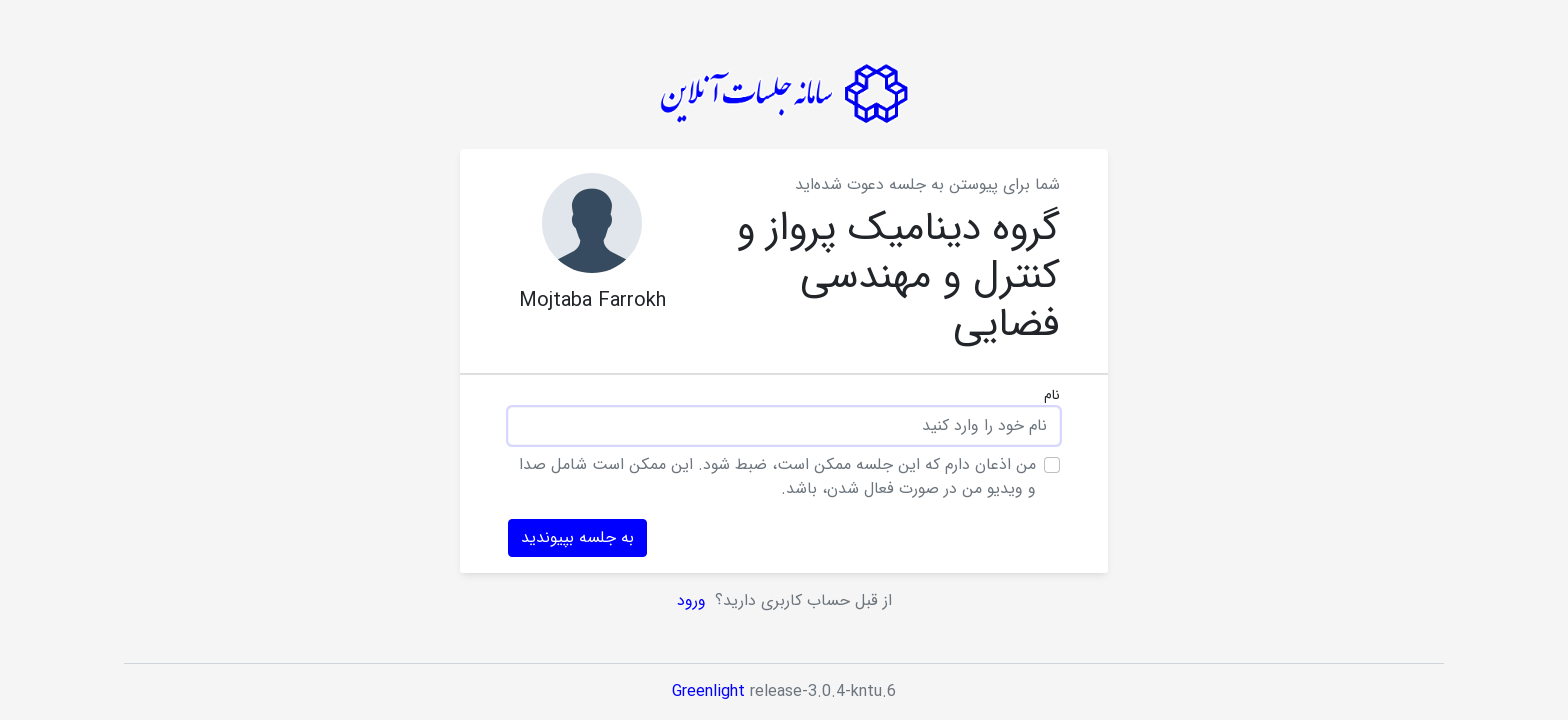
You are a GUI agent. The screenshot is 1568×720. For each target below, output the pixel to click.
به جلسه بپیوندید (577, 537)
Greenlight (708, 691)
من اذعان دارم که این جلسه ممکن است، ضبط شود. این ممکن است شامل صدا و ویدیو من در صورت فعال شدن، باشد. (777, 477)
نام (1052, 395)
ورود (694, 600)
